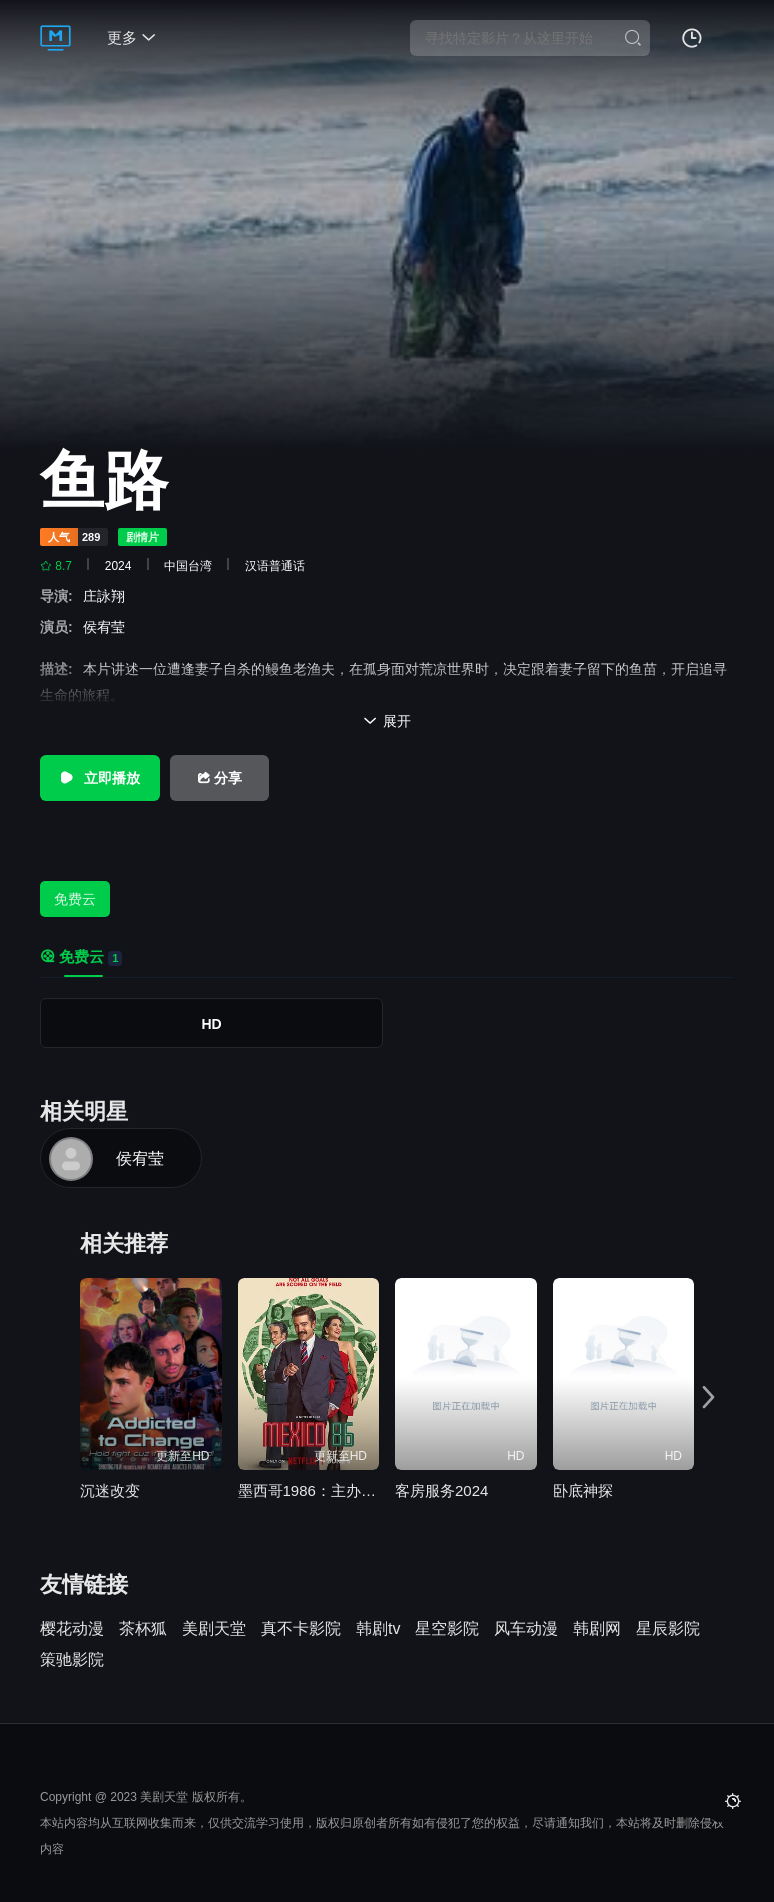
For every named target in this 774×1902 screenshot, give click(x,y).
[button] (712, 1394)
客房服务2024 (441, 1490)
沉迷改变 (110, 1490)
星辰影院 (668, 1629)
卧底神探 (583, 1490)
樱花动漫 (72, 1629)
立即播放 (100, 778)
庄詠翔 (108, 596)
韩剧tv (378, 1629)
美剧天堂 (214, 1629)
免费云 (75, 899)
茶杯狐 (143, 1629)
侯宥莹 (108, 627)
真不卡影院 (301, 1629)
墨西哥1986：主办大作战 (309, 1490)
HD (211, 1024)
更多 (131, 37)
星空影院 (447, 1629)
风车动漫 (526, 1629)
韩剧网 (597, 1629)
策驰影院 (72, 1660)
